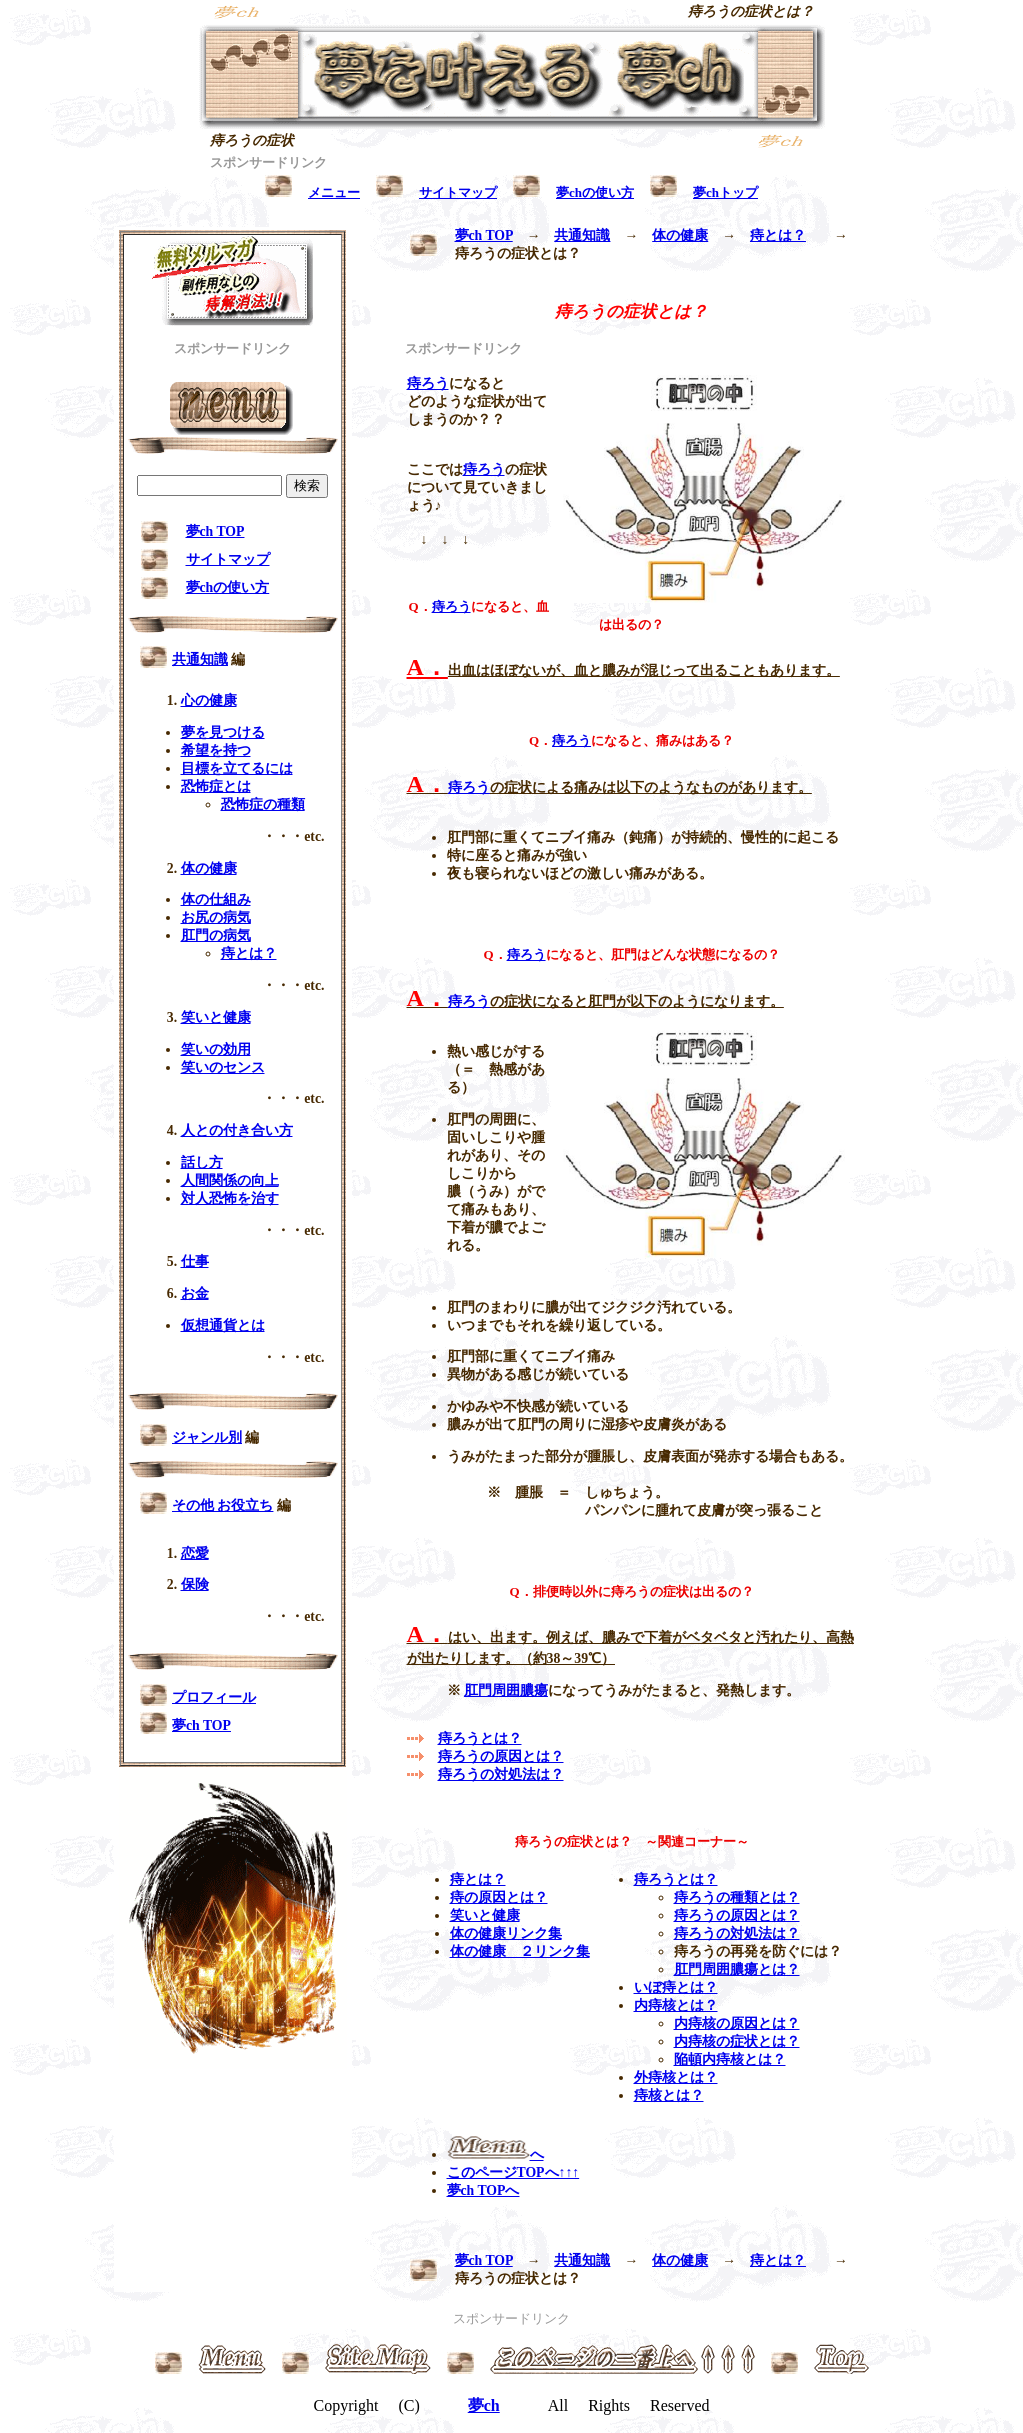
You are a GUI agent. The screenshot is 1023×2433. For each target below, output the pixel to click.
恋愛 (195, 1553)
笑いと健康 (485, 1915)
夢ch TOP (484, 235)
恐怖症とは (216, 786)
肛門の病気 (216, 935)
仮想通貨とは (223, 1325)
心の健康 (209, 700)
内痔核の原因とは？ (737, 2023)
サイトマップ (228, 559)
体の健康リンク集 (506, 1933)
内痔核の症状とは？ (737, 2041)
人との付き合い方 (237, 1130)
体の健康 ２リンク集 (520, 1951)
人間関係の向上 (230, 1180)
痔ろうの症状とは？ (751, 11)
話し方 (202, 1162)
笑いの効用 (216, 1049)
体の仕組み (216, 899)
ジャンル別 (207, 1437)
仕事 (195, 1261)
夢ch (484, 2405)
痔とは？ (778, 235)
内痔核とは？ (676, 2005)
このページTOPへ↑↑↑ (513, 2172)
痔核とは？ (669, 2095)
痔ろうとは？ (480, 1738)
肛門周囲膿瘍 (506, 1690)
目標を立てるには (237, 768)
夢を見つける (223, 732)
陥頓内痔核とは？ (730, 2059)
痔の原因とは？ (499, 1897)
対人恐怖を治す (230, 1198)
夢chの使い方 (228, 587)
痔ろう (428, 383)
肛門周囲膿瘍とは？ (737, 1969)
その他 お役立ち (222, 1505)
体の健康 (680, 235)
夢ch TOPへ (483, 2190)
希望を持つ (216, 750)
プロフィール (214, 1697)
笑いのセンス (223, 1067)
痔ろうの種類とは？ (737, 1897)
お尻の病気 (216, 917)
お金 (195, 1293)
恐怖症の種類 (263, 804)
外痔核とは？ (676, 2077)
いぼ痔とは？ (676, 1987)
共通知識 (582, 235)
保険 (195, 1584)
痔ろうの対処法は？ (501, 1774)
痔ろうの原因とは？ (501, 1756)
